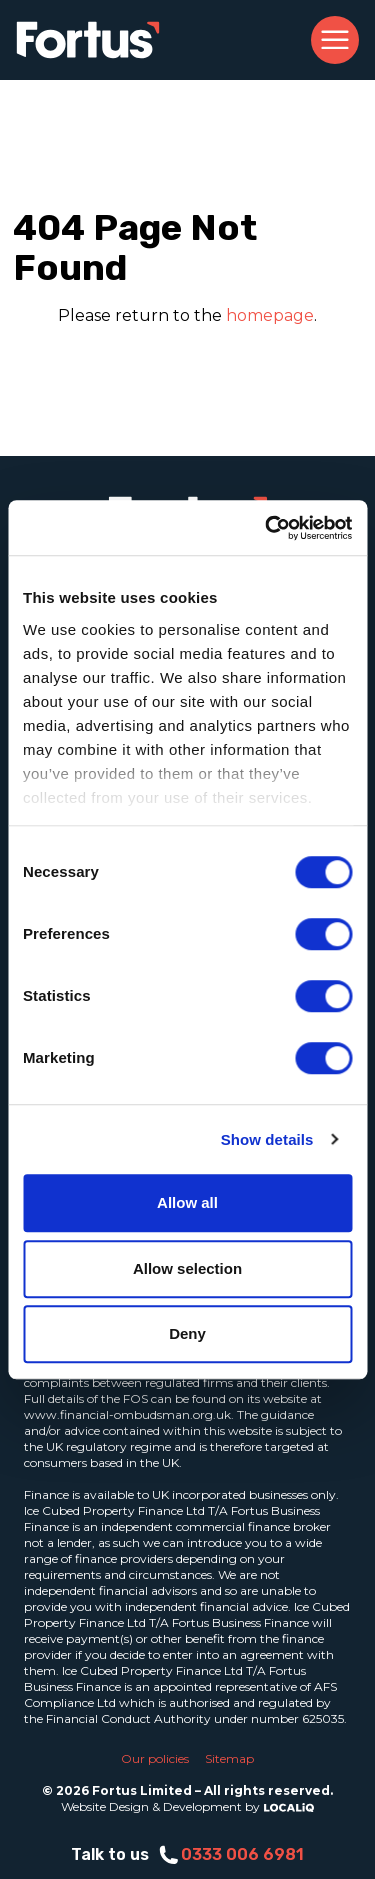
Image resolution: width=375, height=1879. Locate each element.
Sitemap (229, 1758)
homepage (270, 315)
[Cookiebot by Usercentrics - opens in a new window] (267, 528)
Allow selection (187, 1268)
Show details (267, 1139)
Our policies (155, 1758)
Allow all (187, 1202)
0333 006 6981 (230, 1855)
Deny (187, 1333)
